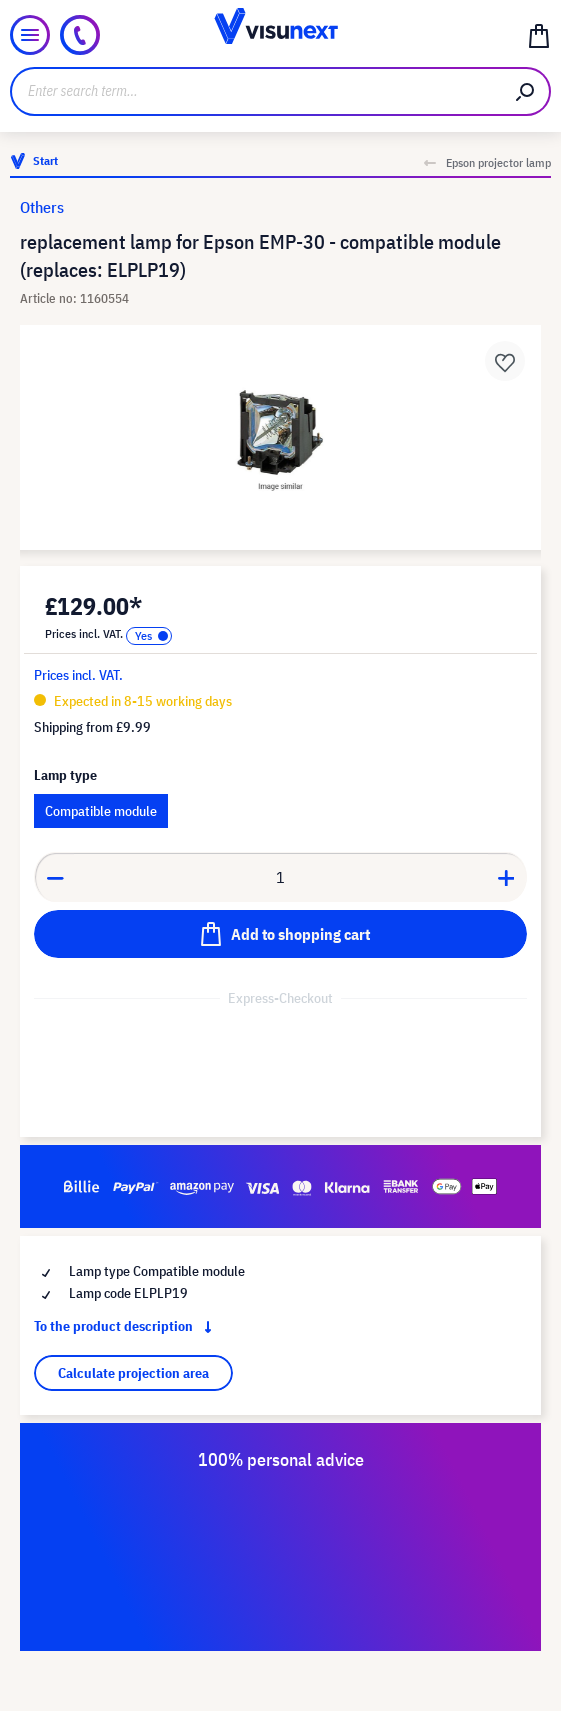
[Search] (526, 91)
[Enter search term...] (256, 91)
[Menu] (30, 35)
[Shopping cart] (539, 35)
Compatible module (101, 811)
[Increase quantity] (507, 877)
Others (42, 207)
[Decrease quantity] (55, 877)
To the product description (127, 1326)
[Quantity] (281, 877)
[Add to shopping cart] (280, 934)
